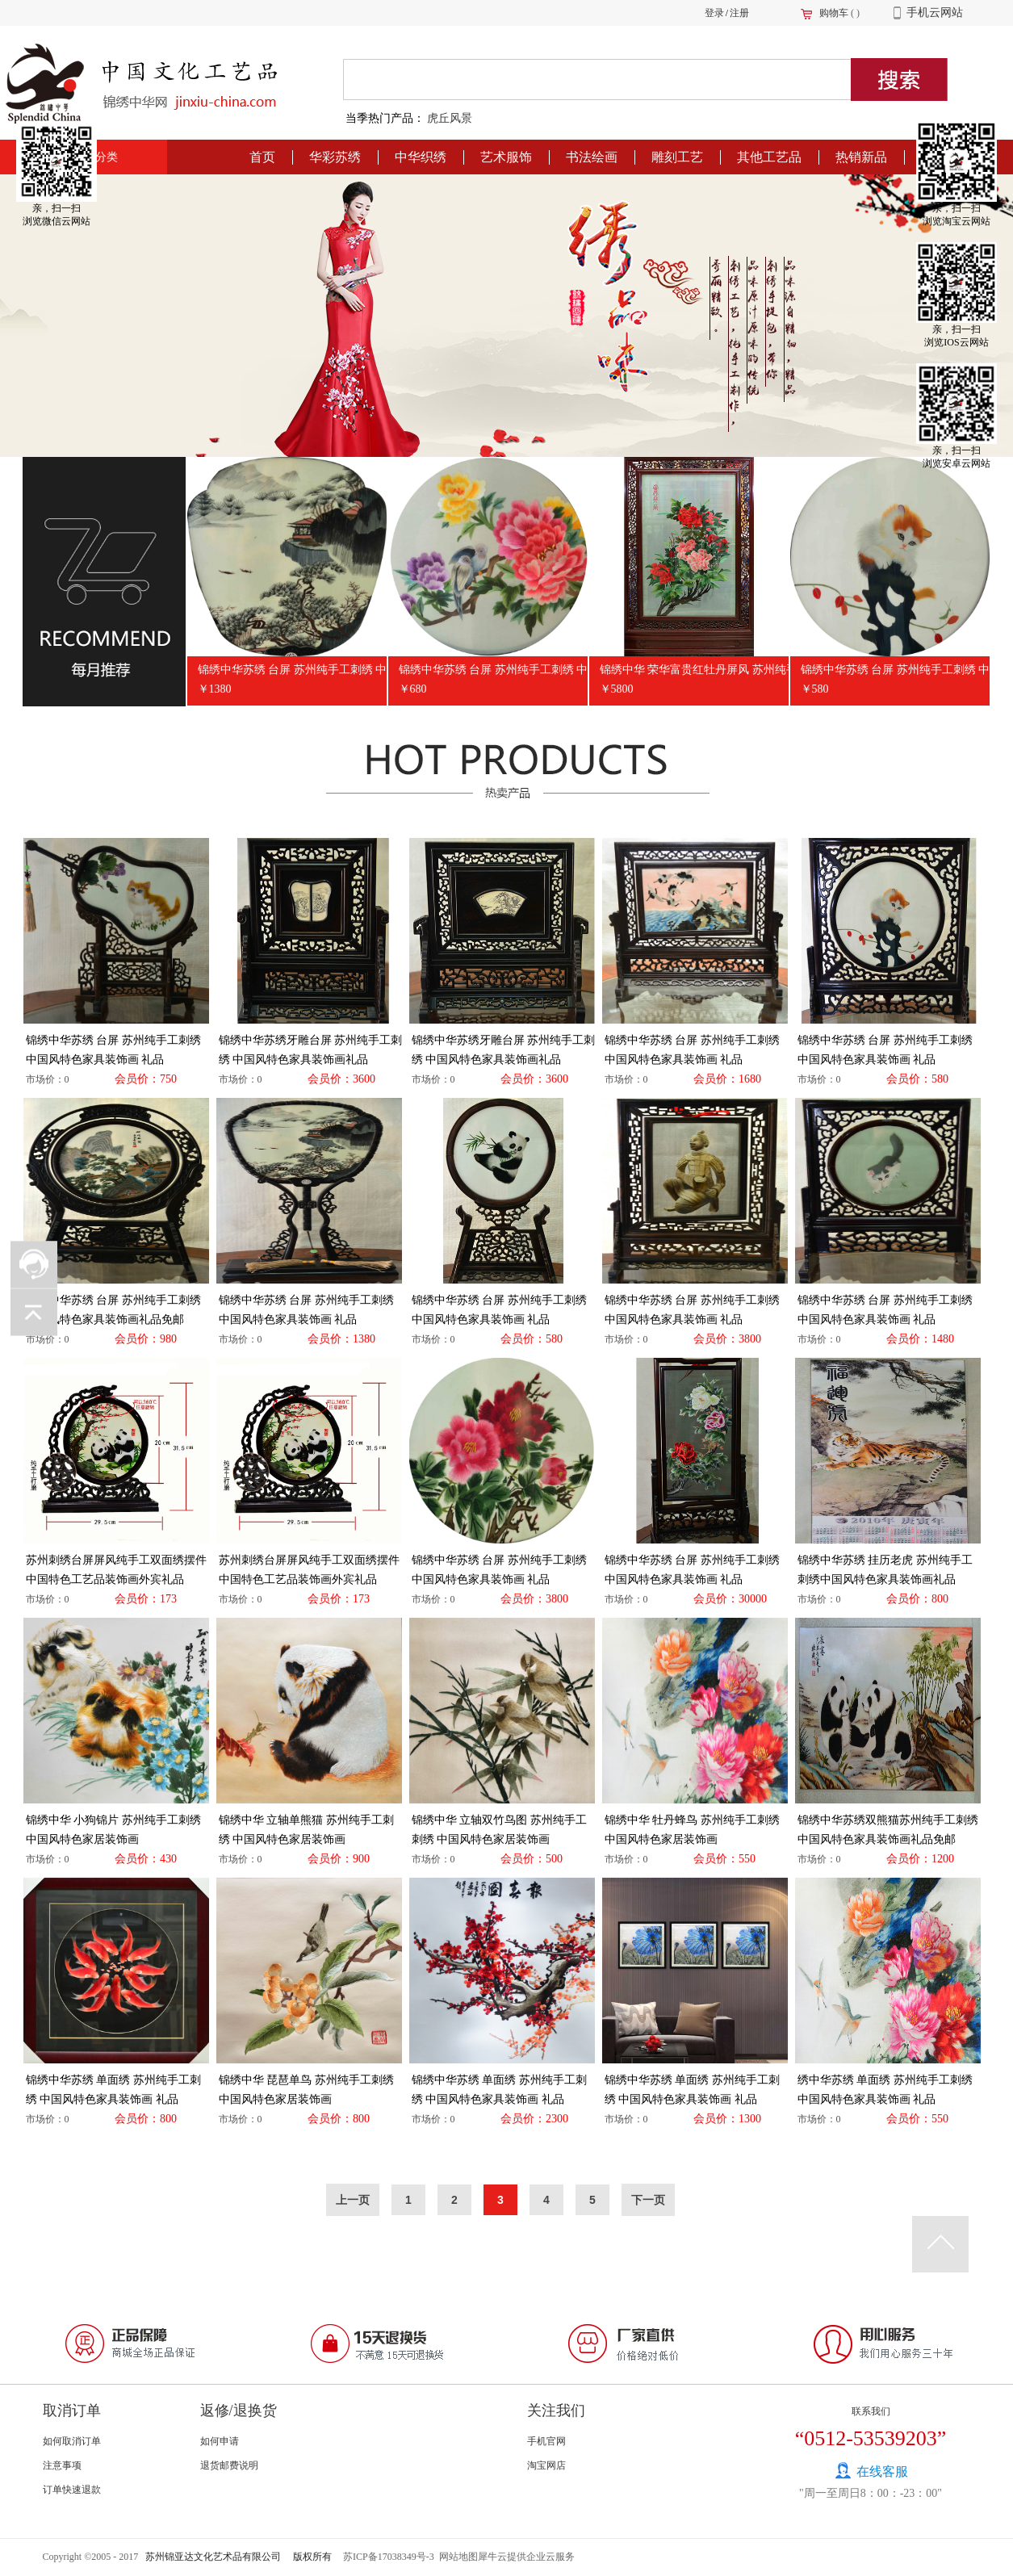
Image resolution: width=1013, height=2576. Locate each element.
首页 (262, 157)
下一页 (648, 2199)
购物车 (833, 13)
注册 (739, 13)
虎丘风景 (449, 118)
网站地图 (456, 2556)
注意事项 (62, 2465)
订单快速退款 (72, 2489)
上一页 (353, 2199)
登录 (714, 13)
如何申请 (219, 2441)
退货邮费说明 (229, 2465)
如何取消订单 (72, 2441)
